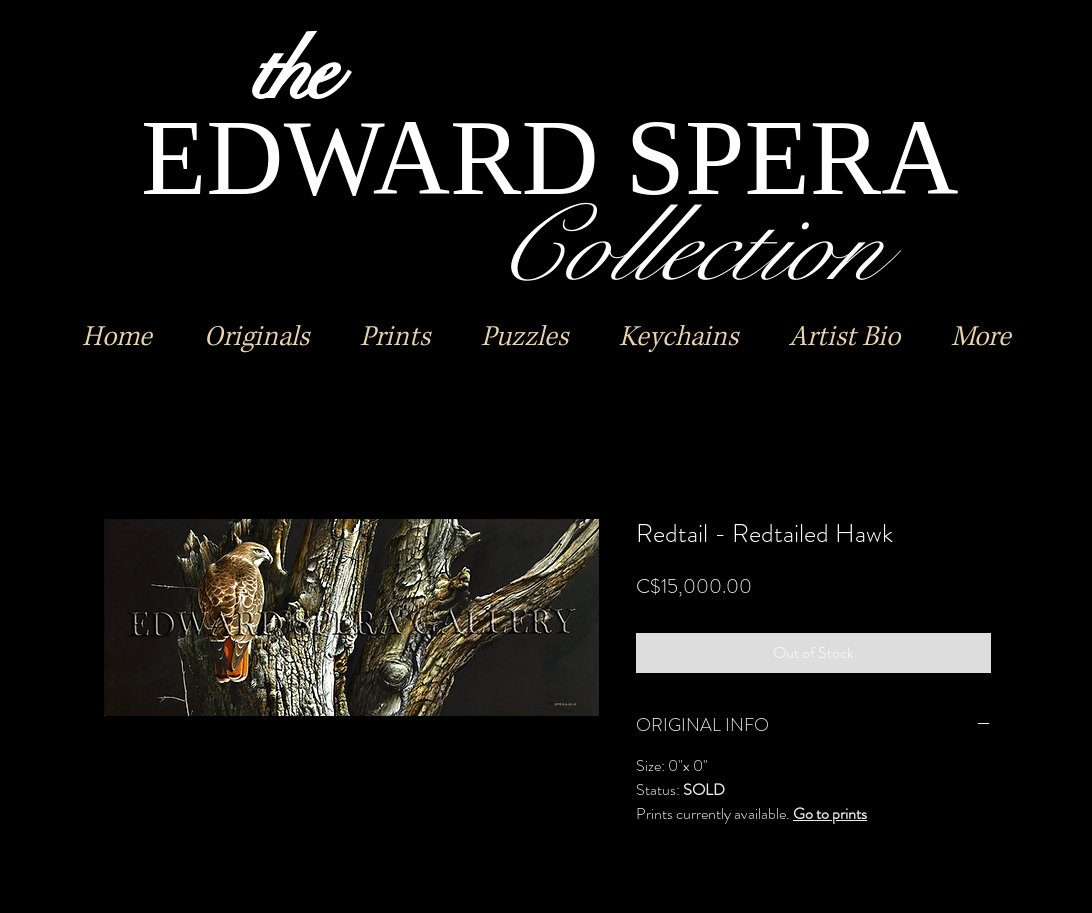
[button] (256, 337)
